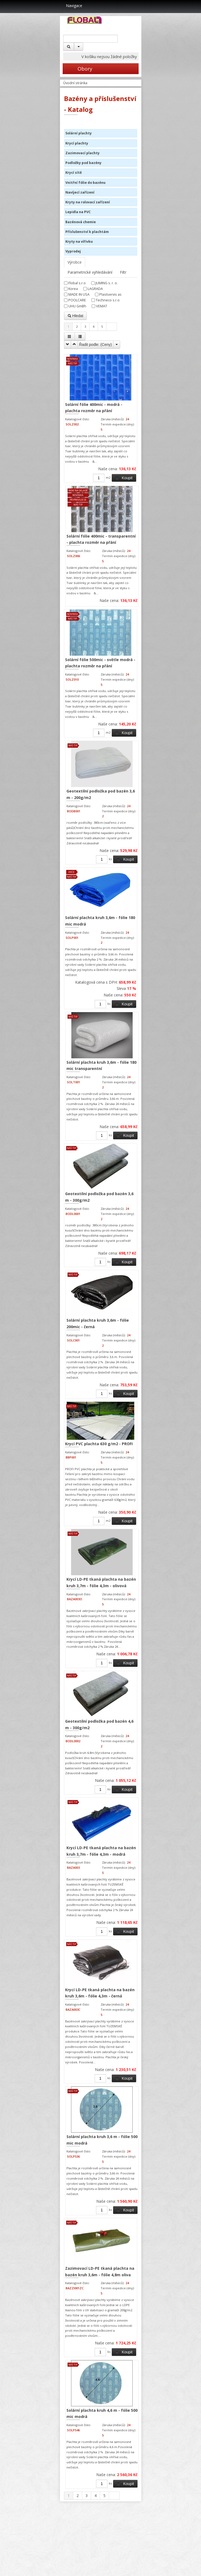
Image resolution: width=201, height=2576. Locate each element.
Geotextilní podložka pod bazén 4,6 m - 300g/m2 (99, 1724)
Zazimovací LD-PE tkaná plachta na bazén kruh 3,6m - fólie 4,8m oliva (99, 2271)
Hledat (75, 316)
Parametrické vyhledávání (90, 272)
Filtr (123, 272)
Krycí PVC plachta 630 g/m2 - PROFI (99, 1443)
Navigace (71, 5)
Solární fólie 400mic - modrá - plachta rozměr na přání (93, 407)
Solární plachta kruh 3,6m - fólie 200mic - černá (97, 1323)
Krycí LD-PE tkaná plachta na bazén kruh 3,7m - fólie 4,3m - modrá (101, 1851)
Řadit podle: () (95, 344)
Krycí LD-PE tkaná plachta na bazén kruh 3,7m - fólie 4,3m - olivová (101, 1582)
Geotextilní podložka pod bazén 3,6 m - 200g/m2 (100, 794)
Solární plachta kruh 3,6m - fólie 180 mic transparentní (101, 1065)
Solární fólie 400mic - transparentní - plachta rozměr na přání (101, 539)
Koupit (124, 478)
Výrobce (75, 262)
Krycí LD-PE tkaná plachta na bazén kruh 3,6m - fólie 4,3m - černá (100, 1993)
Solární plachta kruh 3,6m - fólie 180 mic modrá (100, 921)
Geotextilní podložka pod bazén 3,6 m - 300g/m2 (99, 1197)
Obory (77, 68)
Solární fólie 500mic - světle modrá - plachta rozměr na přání (100, 663)
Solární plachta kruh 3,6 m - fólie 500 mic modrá (102, 2140)
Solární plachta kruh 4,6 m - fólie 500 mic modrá (102, 2413)
